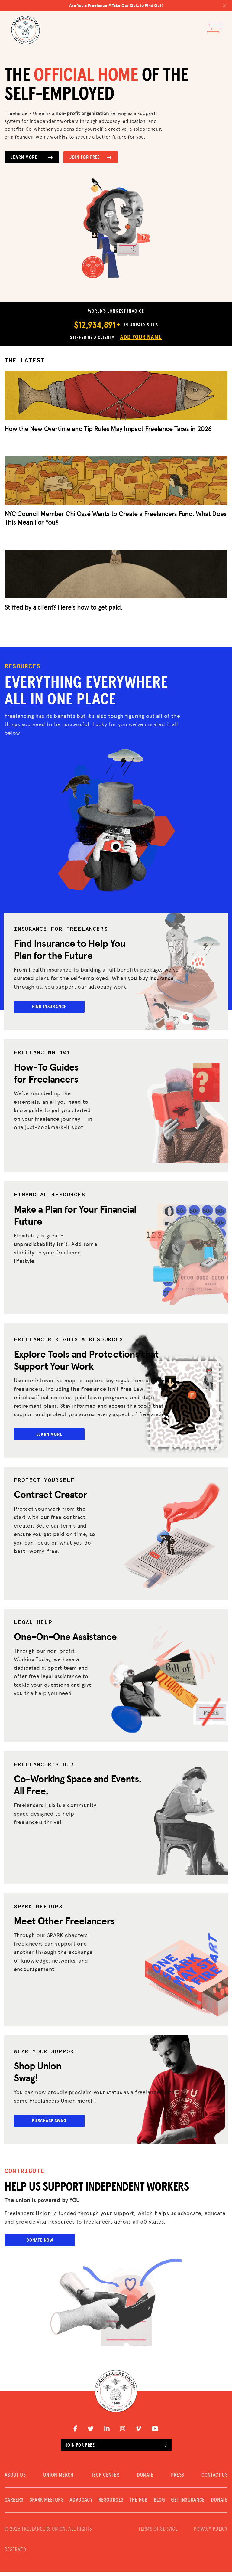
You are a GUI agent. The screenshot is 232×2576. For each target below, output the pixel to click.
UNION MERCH (58, 2479)
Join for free (116, 2449)
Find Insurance (50, 1007)
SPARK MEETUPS (47, 2504)
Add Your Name (141, 337)
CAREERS (14, 2504)
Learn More (32, 157)
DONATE (145, 2479)
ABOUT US (15, 2479)
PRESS (177, 2479)
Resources (110, 2504)
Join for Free (90, 157)
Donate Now (39, 2244)
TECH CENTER (105, 2479)
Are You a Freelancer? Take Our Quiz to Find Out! (147, 5)
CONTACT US (214, 2479)
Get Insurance (188, 2504)
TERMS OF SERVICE (158, 2533)
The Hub (138, 2504)
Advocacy (80, 2504)
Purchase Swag (50, 2123)
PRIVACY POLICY (210, 2533)
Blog (159, 2504)
